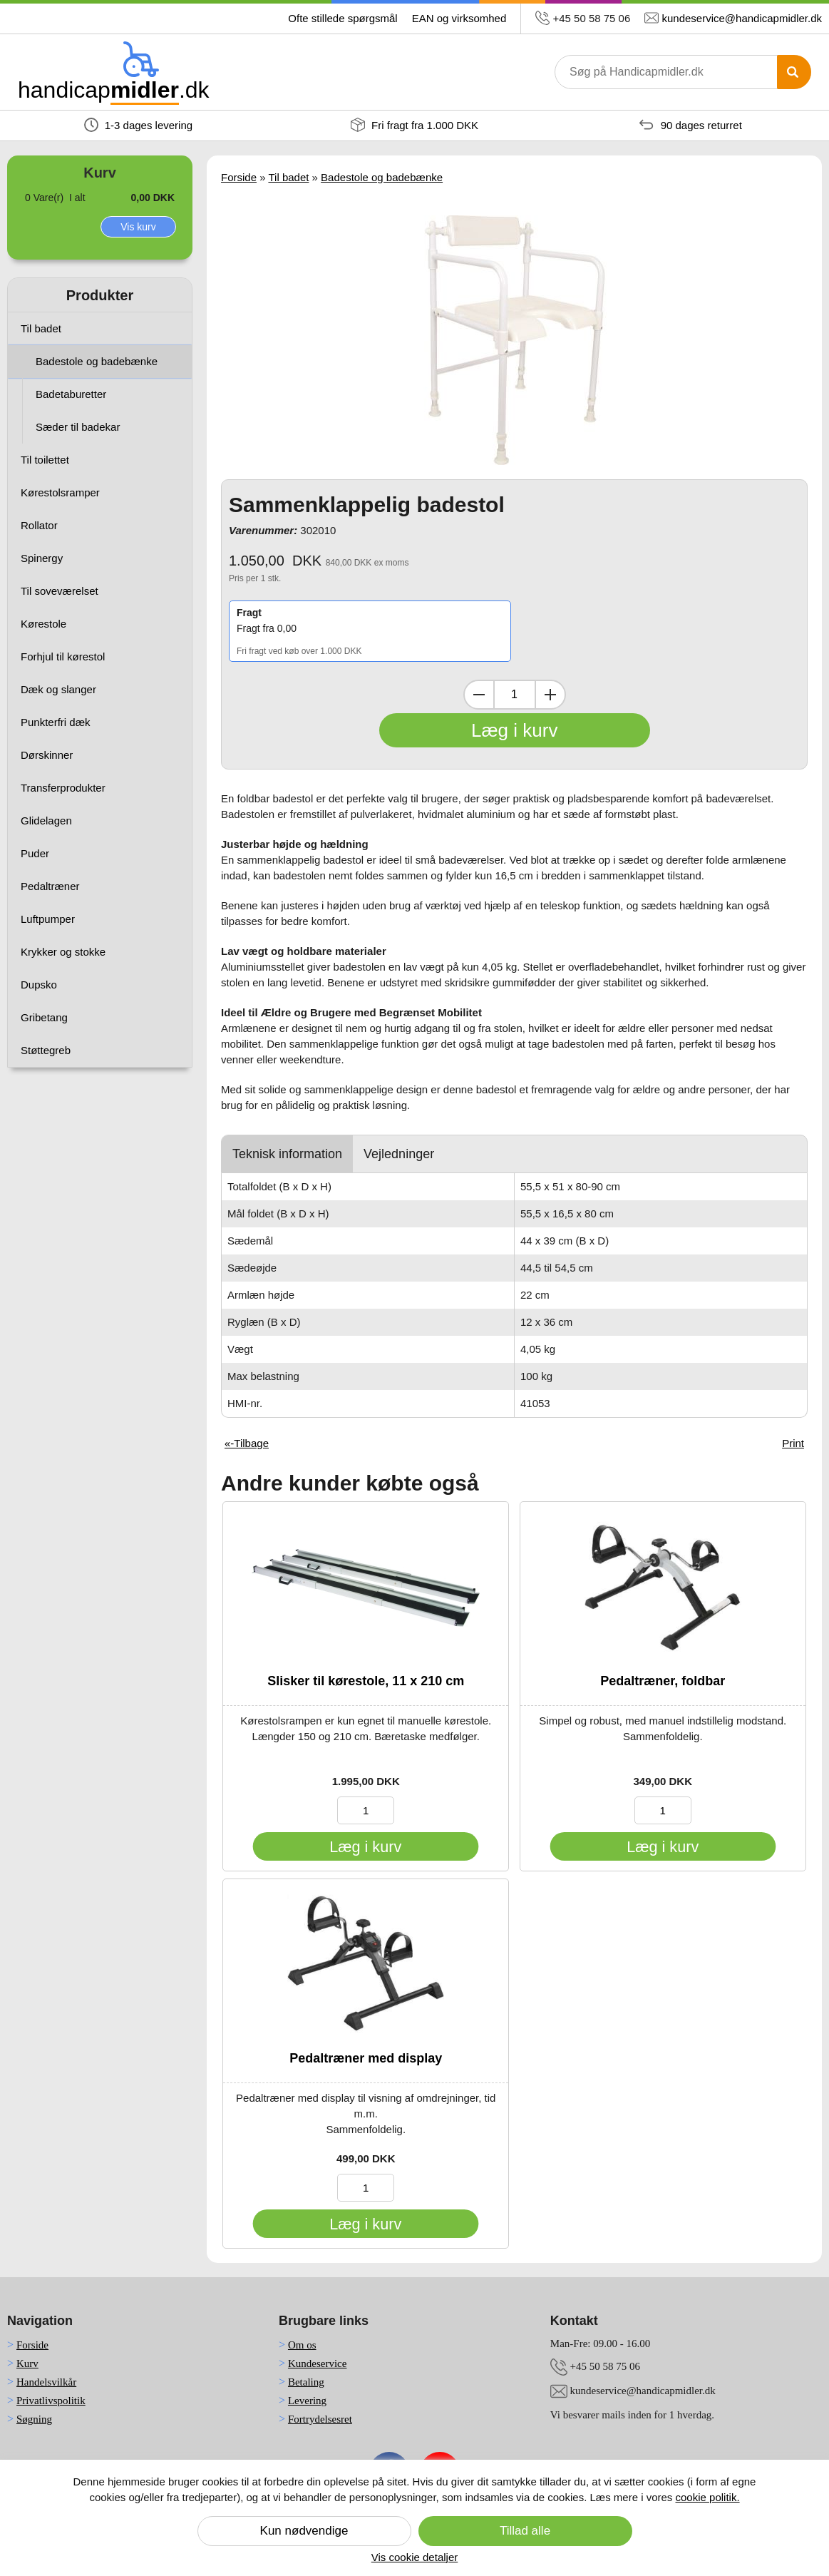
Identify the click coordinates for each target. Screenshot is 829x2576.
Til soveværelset (59, 591)
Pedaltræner (50, 886)
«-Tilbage (247, 1443)
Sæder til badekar (78, 427)
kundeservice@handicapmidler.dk (741, 18)
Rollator (39, 525)
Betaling (306, 2382)
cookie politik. (708, 2497)
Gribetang (44, 1017)
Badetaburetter (71, 394)
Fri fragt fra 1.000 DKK (414, 125)
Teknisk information (287, 1154)
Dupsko (39, 984)
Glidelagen (46, 820)
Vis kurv (138, 226)
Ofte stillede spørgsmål (342, 18)
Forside (239, 177)
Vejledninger (399, 1154)
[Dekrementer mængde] (479, 694)
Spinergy (42, 558)
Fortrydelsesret (320, 2419)
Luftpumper (48, 919)
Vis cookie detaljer (414, 2557)
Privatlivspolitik (51, 2400)
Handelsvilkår (46, 2382)
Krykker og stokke (63, 952)
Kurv (27, 2363)
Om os (302, 2345)
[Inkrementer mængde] (550, 694)
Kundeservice (317, 2363)
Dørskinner (47, 755)
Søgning (34, 2419)
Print (793, 1443)
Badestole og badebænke (97, 361)
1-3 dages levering (138, 125)
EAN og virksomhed (459, 18)
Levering (307, 2400)
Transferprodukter (63, 788)
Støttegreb (46, 1050)
